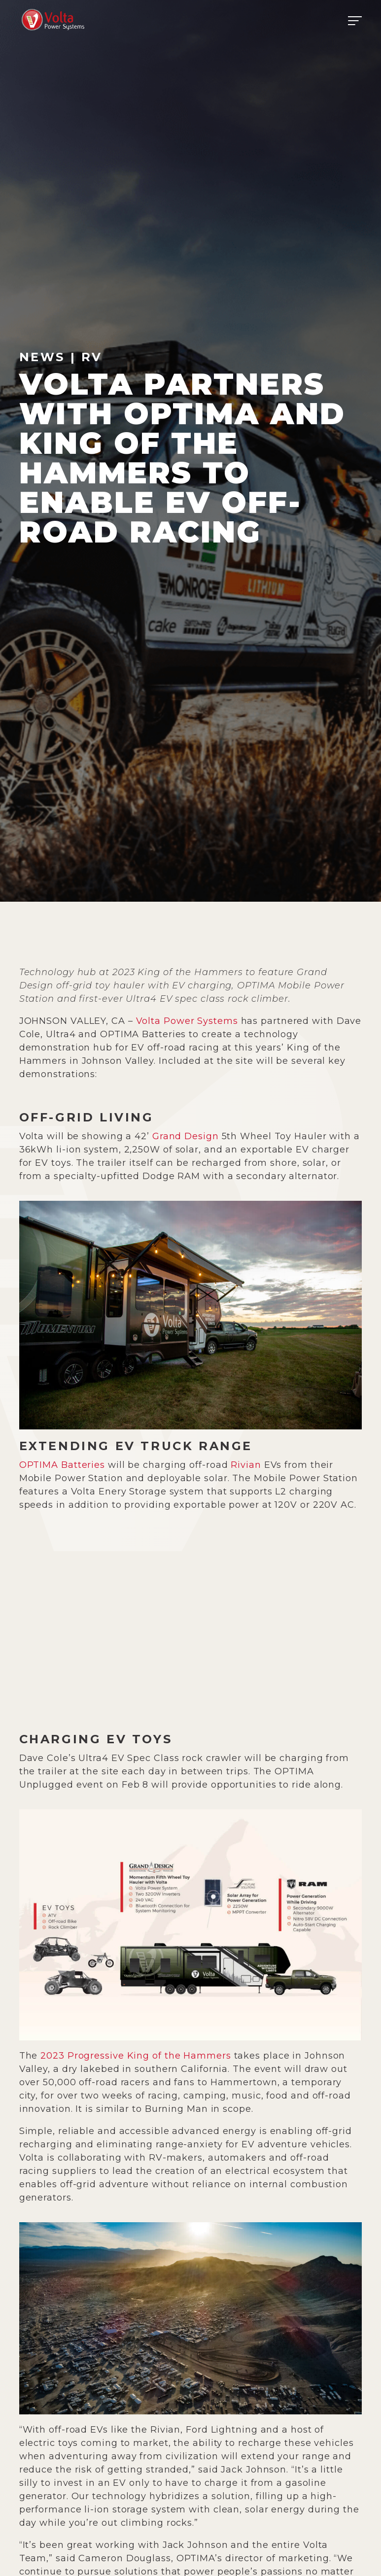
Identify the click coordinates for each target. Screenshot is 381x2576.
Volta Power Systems (187, 1021)
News (42, 357)
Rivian (246, 1464)
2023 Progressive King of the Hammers (135, 2055)
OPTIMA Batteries (62, 1464)
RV (92, 357)
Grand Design (185, 1136)
